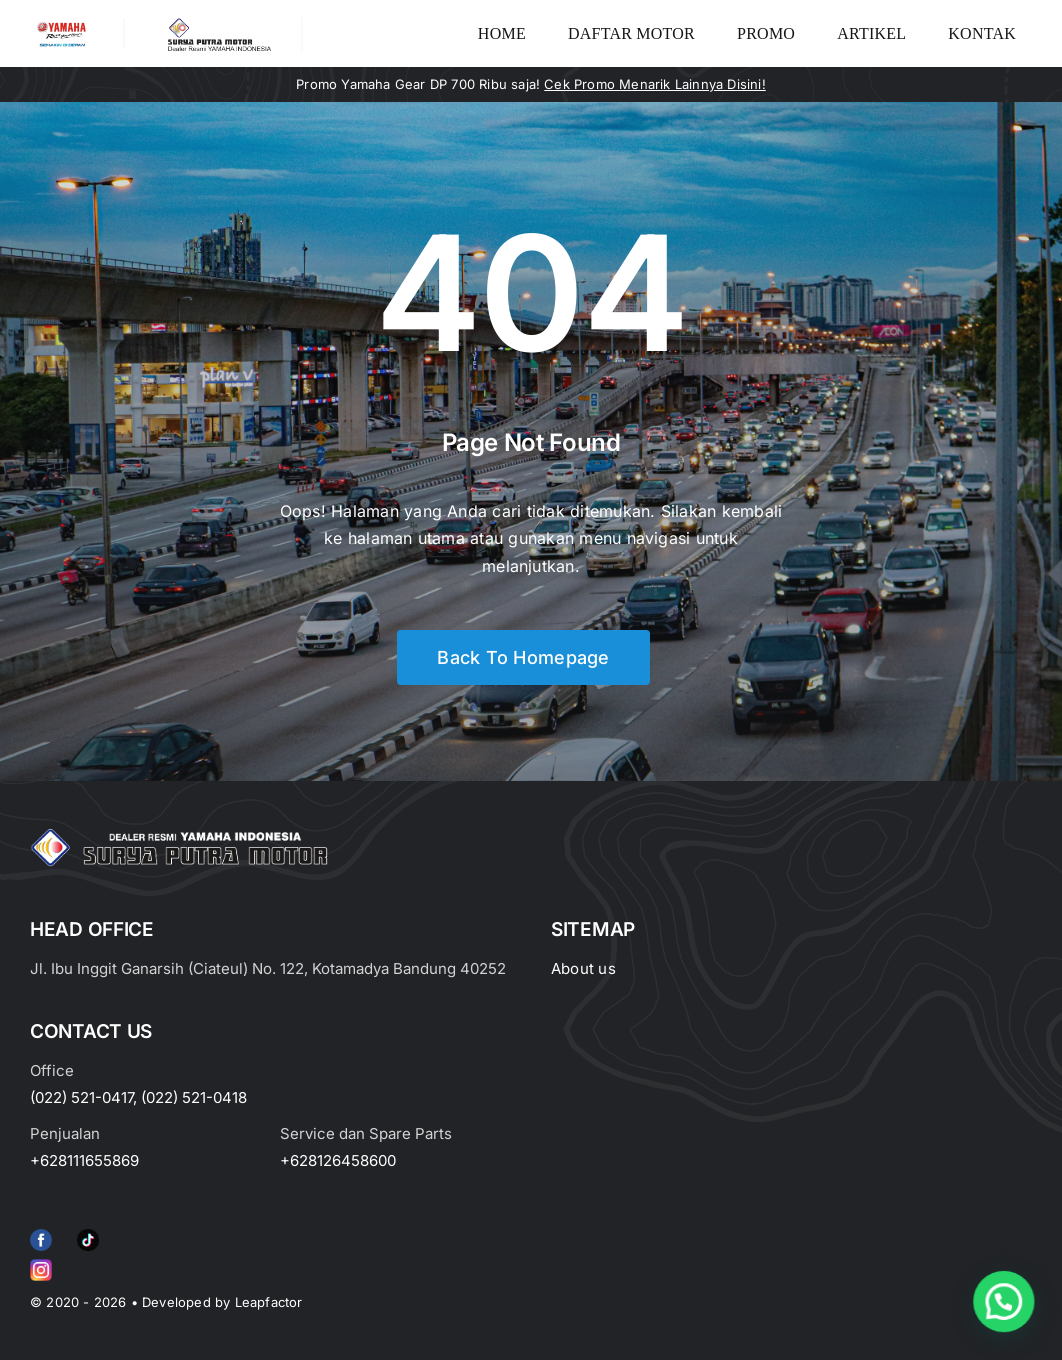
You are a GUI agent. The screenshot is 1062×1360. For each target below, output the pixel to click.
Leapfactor (269, 1302)
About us (583, 968)
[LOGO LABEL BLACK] (217, 25)
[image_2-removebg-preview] (61, 26)
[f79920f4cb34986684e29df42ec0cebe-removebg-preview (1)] (41, 1233)
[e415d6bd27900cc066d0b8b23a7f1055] (88, 1233)
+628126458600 (338, 1160)
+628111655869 (84, 1160)
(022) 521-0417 (81, 1097)
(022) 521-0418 (194, 1097)
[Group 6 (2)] (41, 1263)
